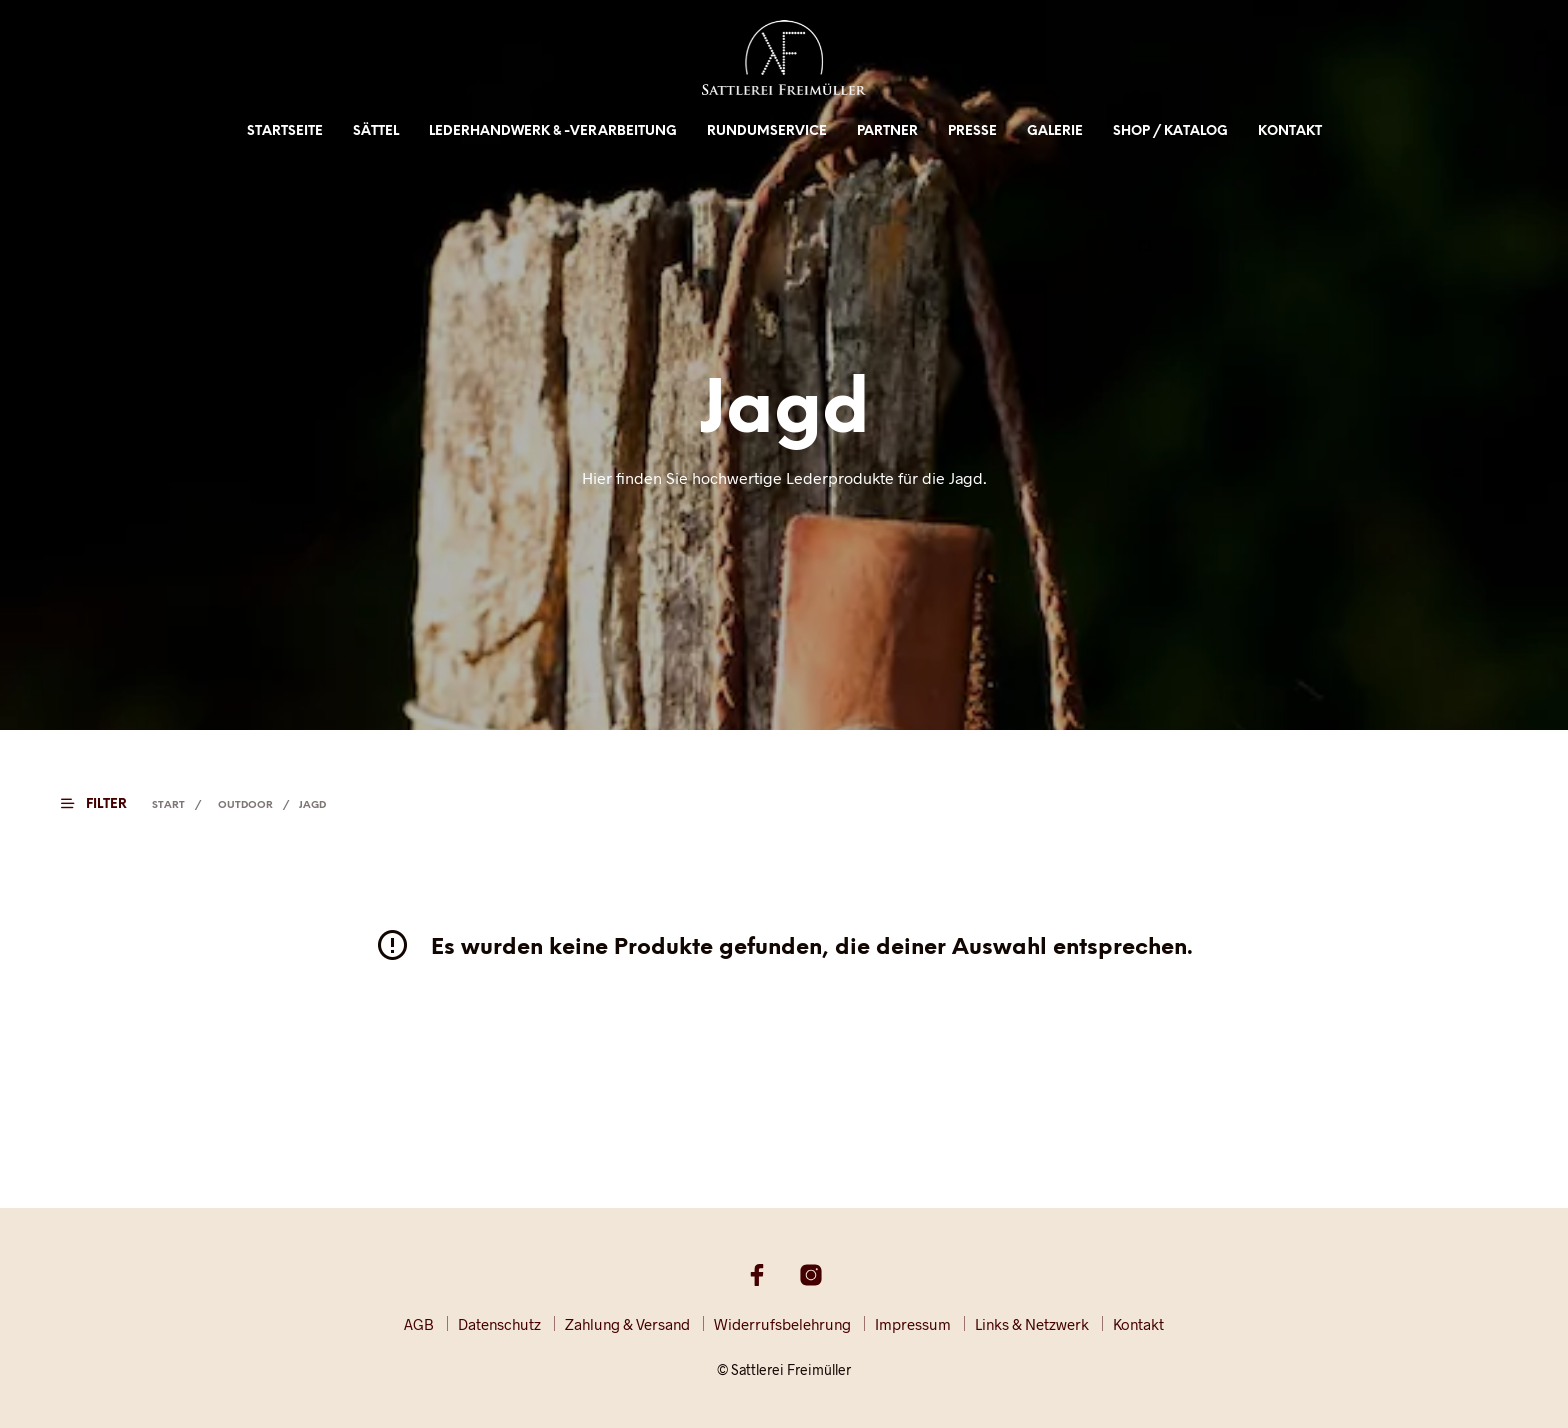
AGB (419, 1324)
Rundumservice (767, 131)
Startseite (285, 131)
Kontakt (1290, 131)
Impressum (913, 1324)
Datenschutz (499, 1324)
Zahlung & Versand (627, 1324)
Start (168, 805)
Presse (972, 131)
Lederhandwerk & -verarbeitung (553, 131)
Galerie (1055, 131)
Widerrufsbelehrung (782, 1324)
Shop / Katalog (1170, 131)
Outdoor (245, 805)
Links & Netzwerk (1032, 1324)
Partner (887, 131)
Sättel (376, 131)
